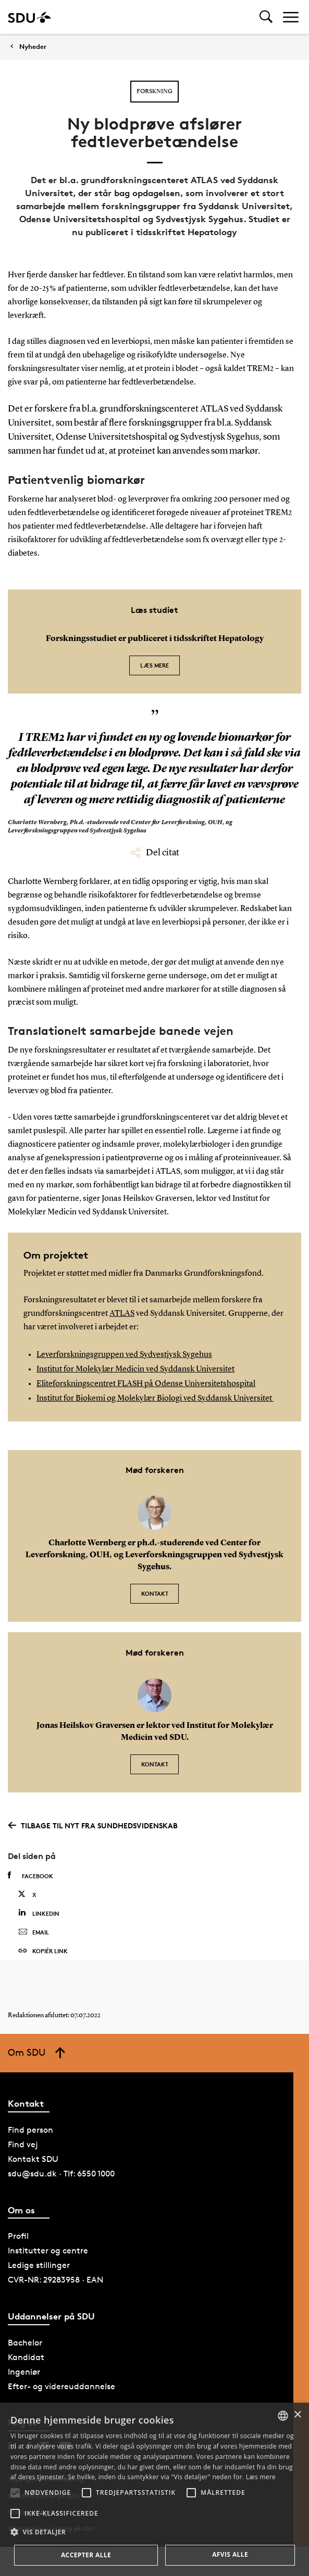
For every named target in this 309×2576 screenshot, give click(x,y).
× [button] (297, 2415)
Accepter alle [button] (86, 2555)
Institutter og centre (48, 2250)
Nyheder (32, 46)
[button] (15, 2492)
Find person (30, 2130)
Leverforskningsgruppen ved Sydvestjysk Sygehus (124, 1355)
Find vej (23, 2144)
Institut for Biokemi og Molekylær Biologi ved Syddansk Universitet (155, 1398)
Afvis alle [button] (230, 2554)
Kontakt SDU (33, 2159)
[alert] (154, 2489)
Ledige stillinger (39, 2265)
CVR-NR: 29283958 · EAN (55, 2280)
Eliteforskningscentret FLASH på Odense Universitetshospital (145, 1384)
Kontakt (154, 1593)
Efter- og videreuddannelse (61, 2386)
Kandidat (26, 2357)
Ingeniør (24, 2372)
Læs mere (154, 665)
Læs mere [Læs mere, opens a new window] (261, 2476)
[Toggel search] (266, 16)
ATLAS (121, 1314)
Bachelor (25, 2343)
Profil (18, 2236)
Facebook (30, 1876)
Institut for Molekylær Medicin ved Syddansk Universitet (135, 1369)
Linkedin (38, 1912)
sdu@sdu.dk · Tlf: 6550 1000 (61, 2173)
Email (33, 1932)
